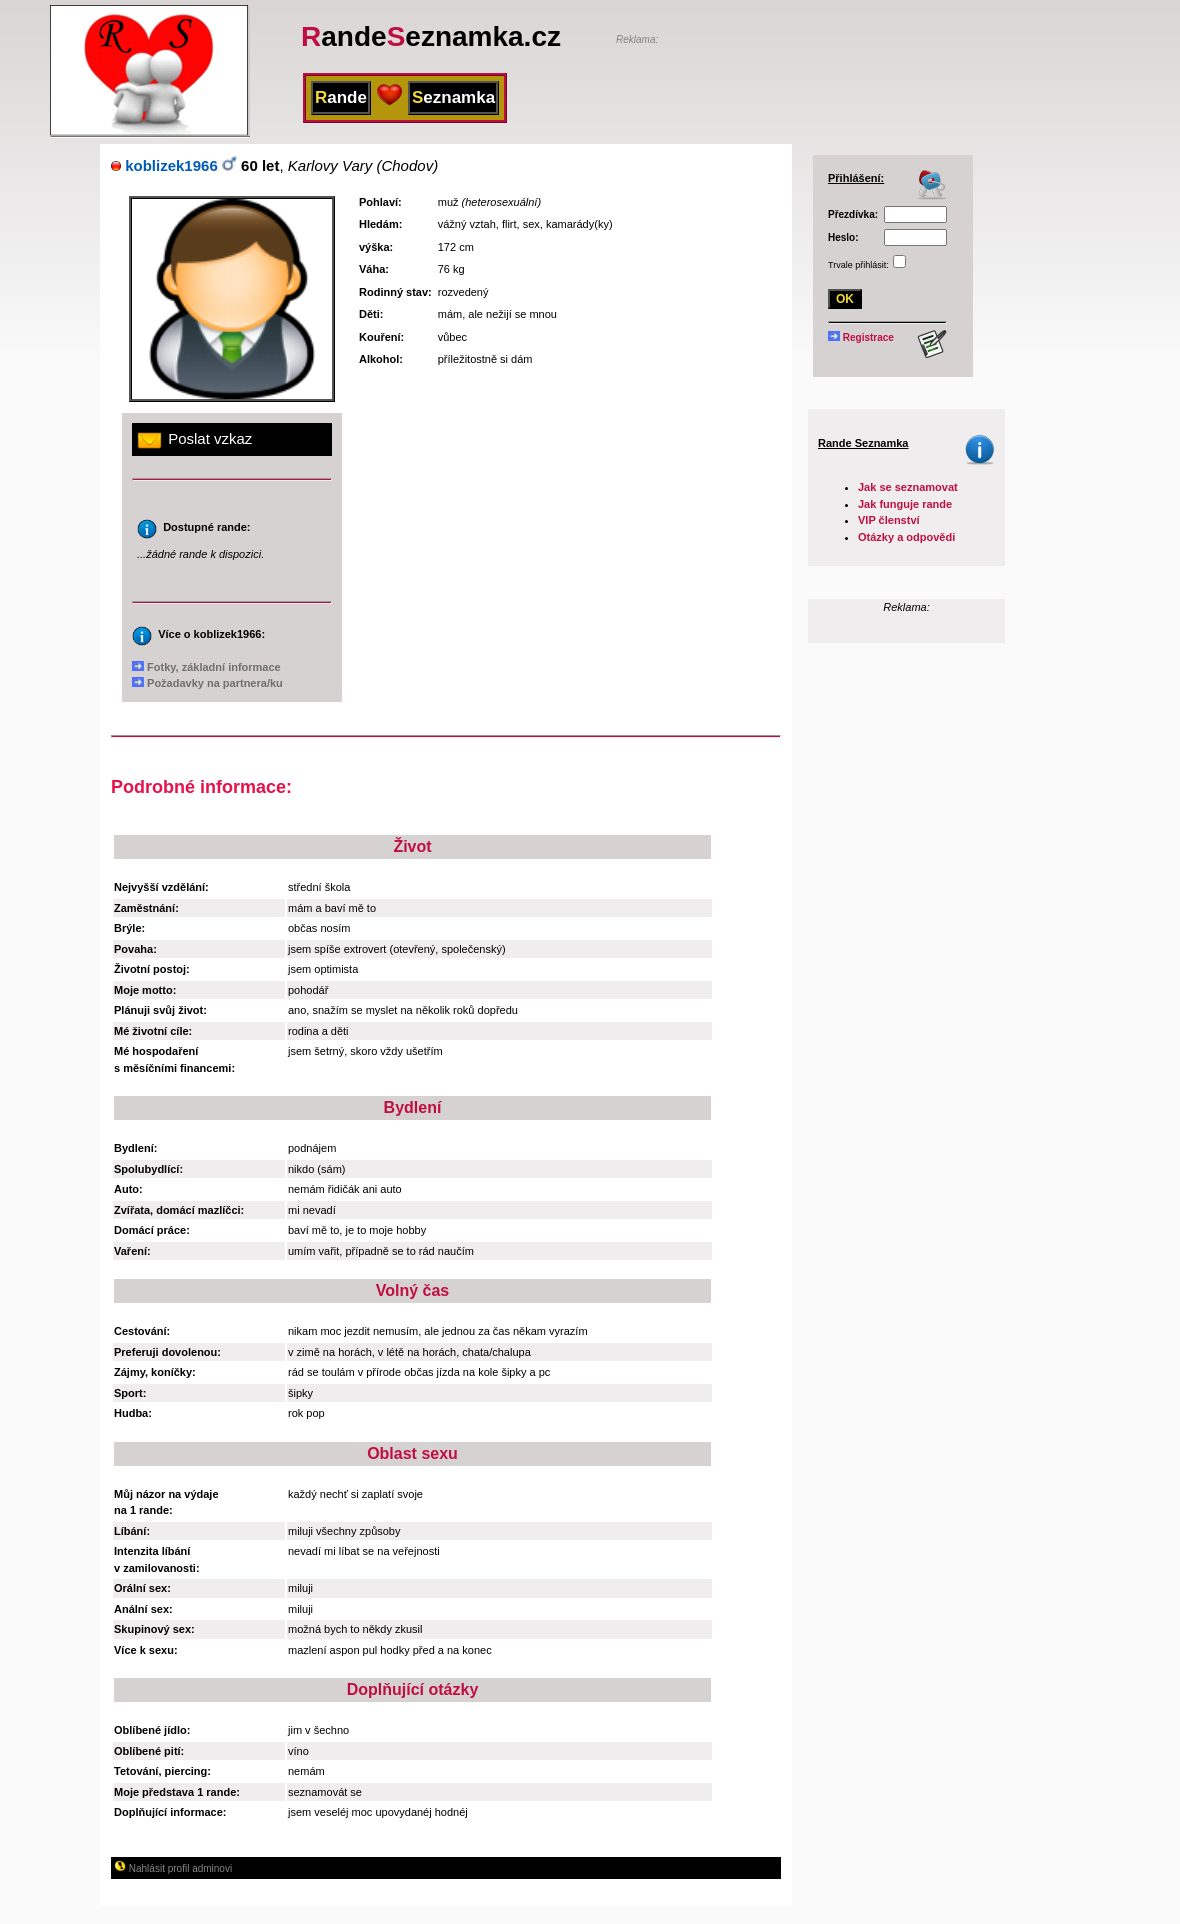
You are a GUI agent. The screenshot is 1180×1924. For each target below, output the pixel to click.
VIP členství (889, 520)
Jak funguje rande (905, 504)
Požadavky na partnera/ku (207, 683)
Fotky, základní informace (206, 667)
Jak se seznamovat (908, 487)
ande (341, 97)
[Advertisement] (850, 77)
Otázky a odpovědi (906, 537)
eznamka (453, 97)
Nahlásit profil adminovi (173, 1868)
